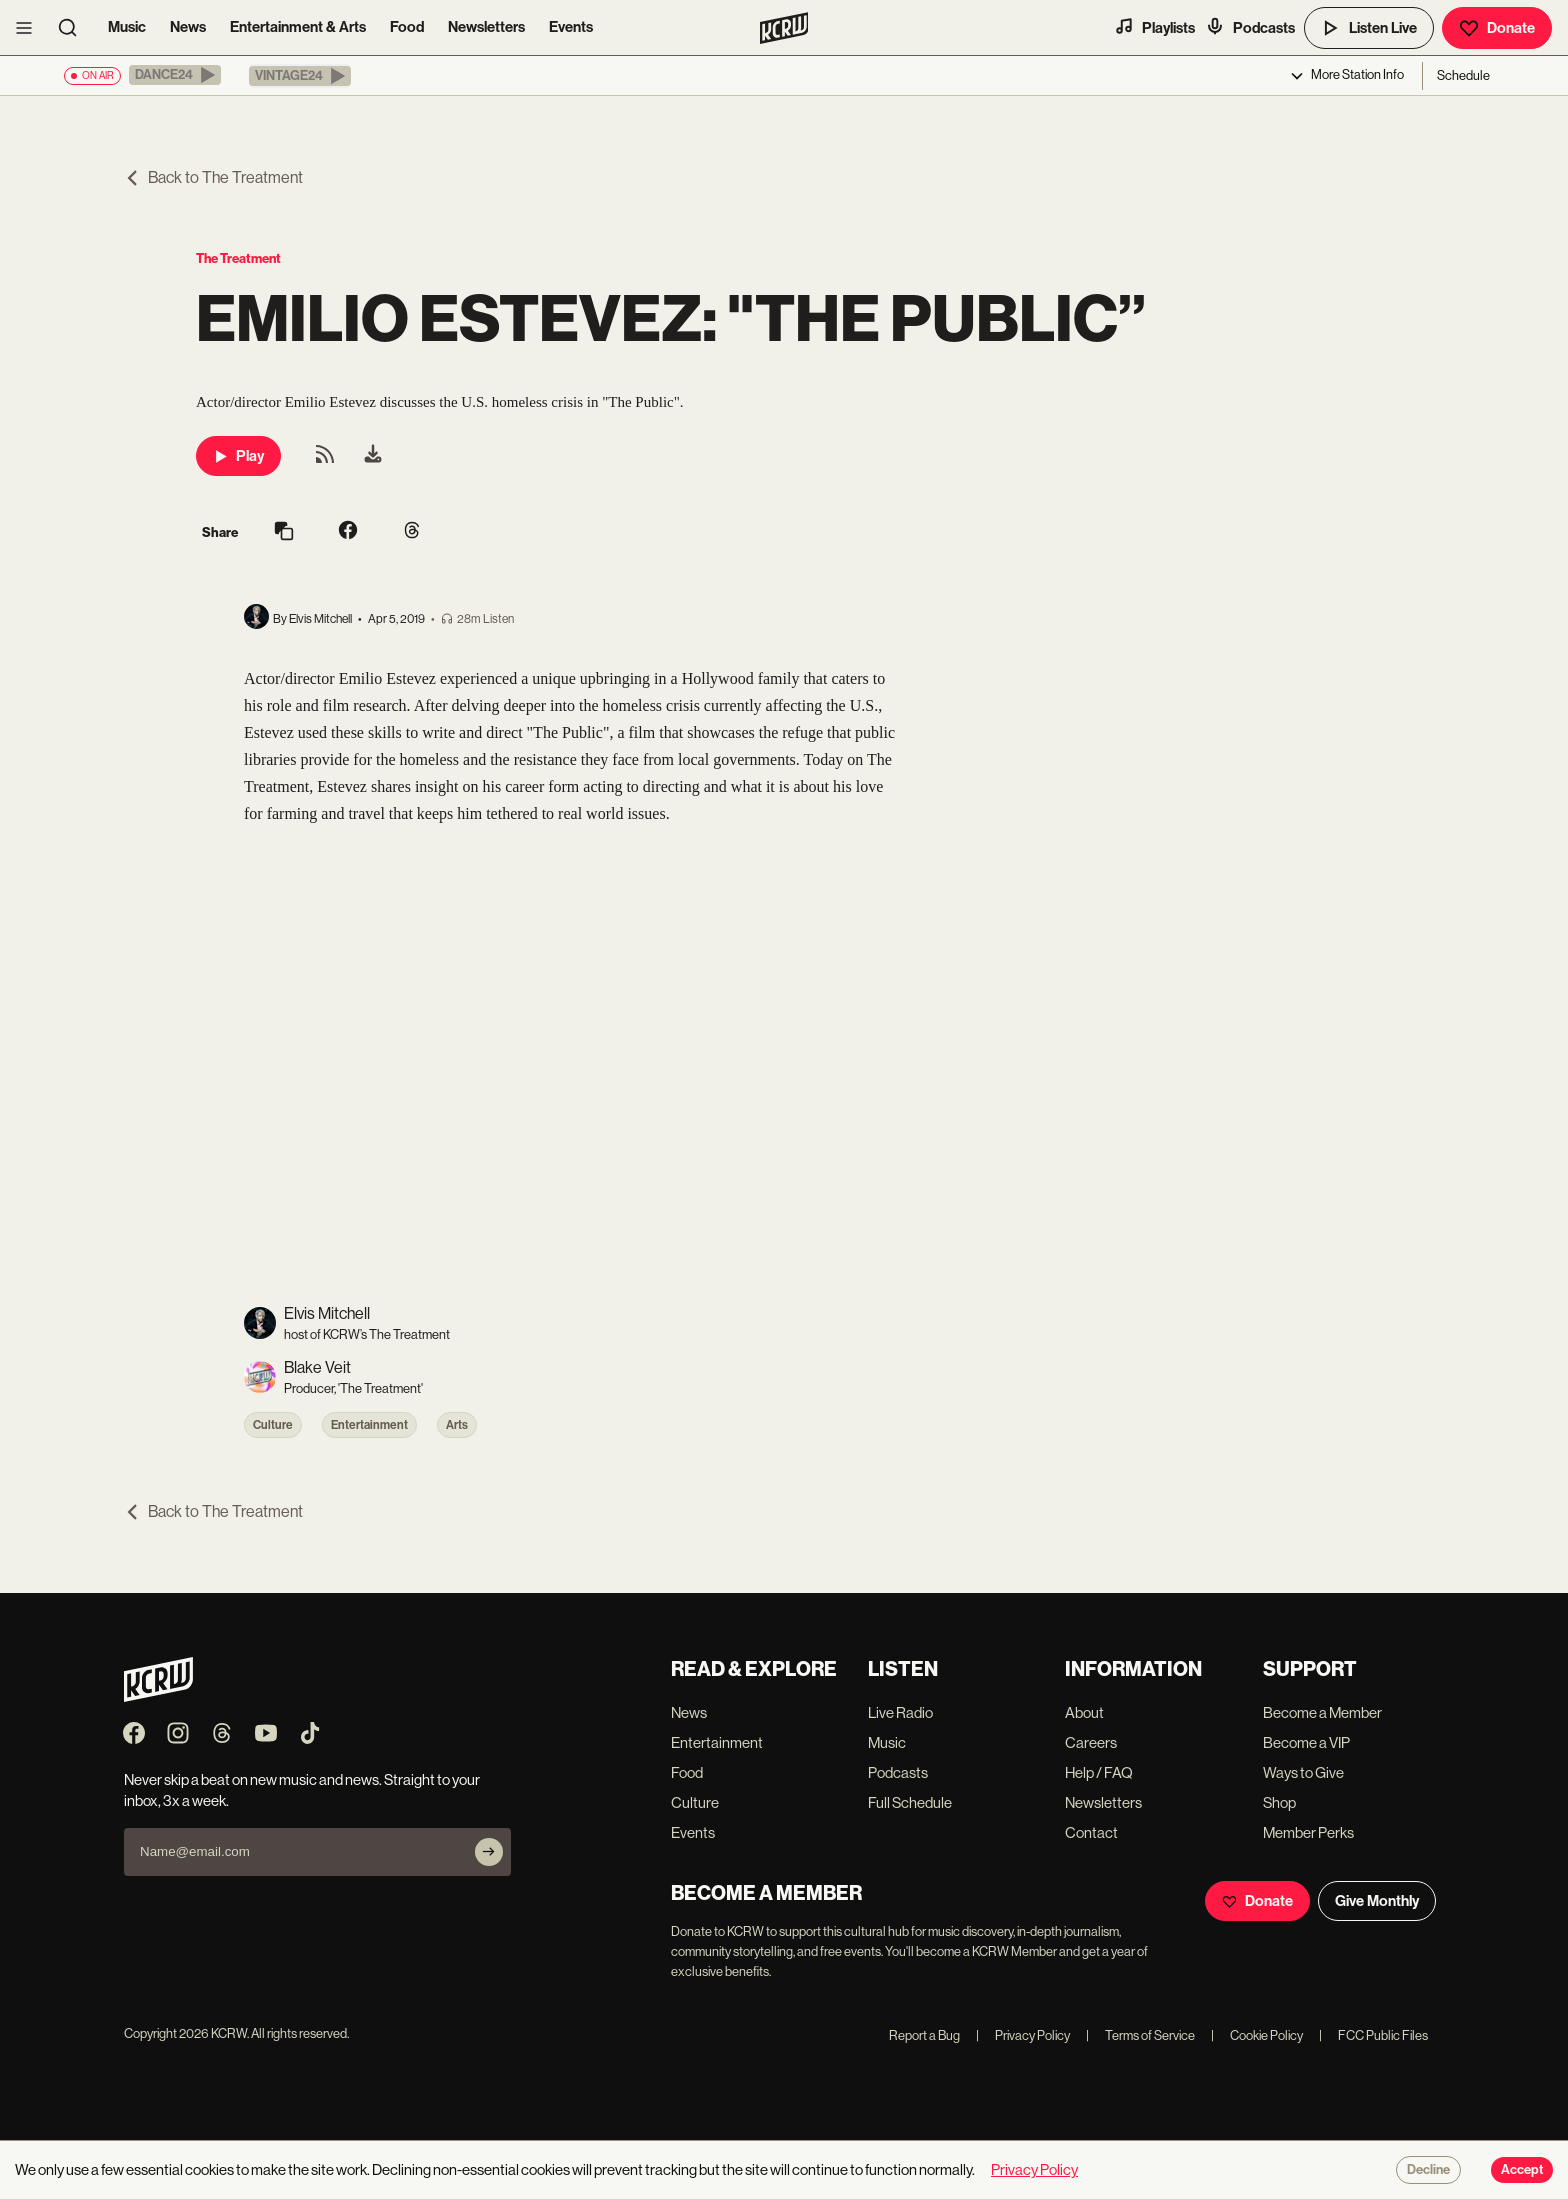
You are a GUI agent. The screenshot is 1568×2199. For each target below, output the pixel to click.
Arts (457, 1425)
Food (407, 27)
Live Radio (900, 1712)
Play (238, 456)
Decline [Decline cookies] (1428, 2170)
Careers (1091, 1742)
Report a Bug (924, 2035)
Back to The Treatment (213, 177)
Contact (1091, 1832)
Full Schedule (910, 1802)
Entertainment (369, 1425)
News (188, 27)
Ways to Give (1303, 1772)
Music (127, 27)
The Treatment (238, 258)
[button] (175, 75)
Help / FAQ (1099, 1772)
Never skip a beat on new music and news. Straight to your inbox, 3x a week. (302, 1790)
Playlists (1154, 27)
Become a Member (1322, 1712)
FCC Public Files (1373, 2035)
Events (571, 27)
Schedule (1463, 75)
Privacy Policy (1023, 2035)
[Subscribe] (489, 1852)
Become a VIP (1306, 1742)
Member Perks (1308, 1832)
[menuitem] (373, 456)
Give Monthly (1377, 1901)
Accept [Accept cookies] (1522, 2170)
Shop (1279, 1802)
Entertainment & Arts (298, 27)
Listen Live (1369, 28)
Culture (273, 1425)
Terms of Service (1140, 2035)
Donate (1497, 28)
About (1084, 1712)
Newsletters (486, 27)
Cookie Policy (1257, 2035)
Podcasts (1250, 27)
